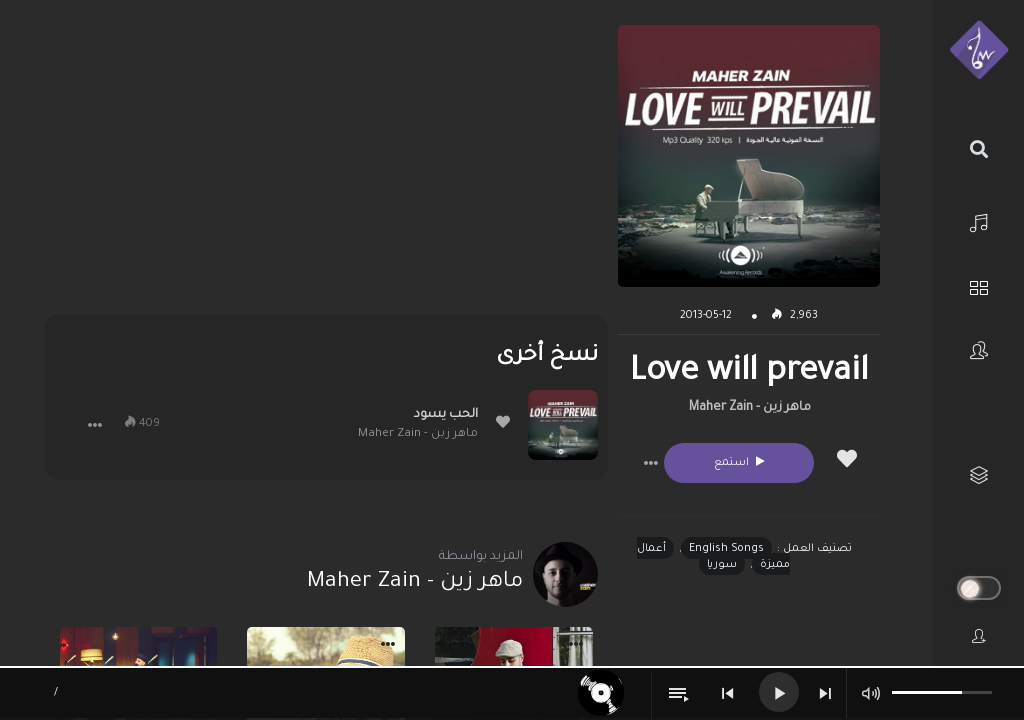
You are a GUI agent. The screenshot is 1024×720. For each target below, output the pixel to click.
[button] (651, 463)
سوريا (722, 565)
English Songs (726, 549)
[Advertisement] (326, 165)
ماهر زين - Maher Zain (750, 408)
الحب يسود (446, 415)
